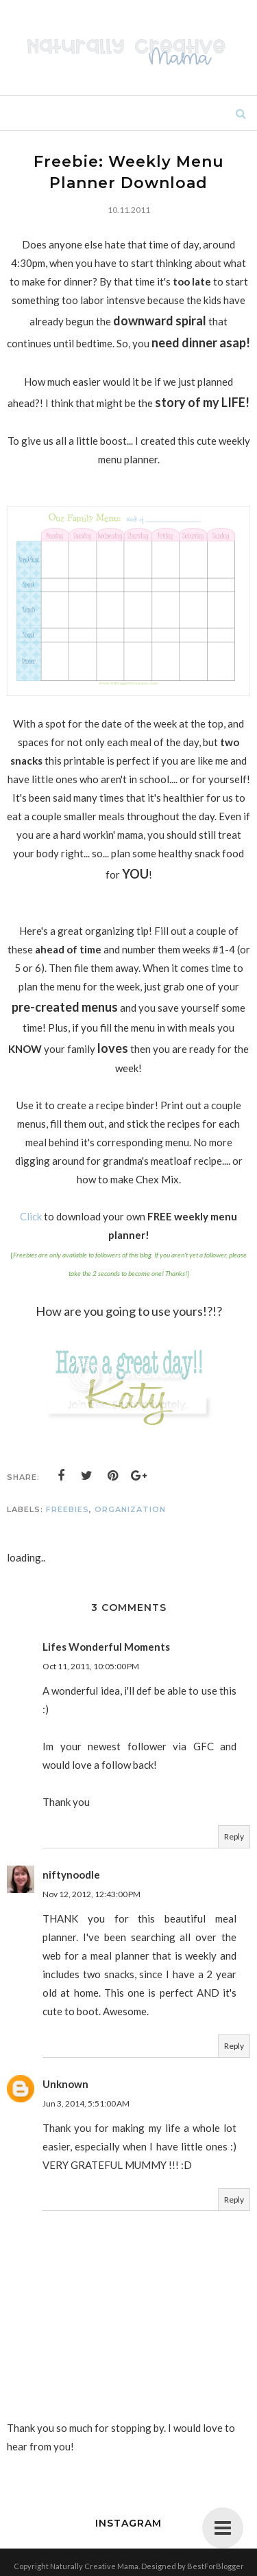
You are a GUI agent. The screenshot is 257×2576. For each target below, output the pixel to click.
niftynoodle (71, 1874)
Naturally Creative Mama (94, 2566)
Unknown (65, 2084)
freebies (67, 1509)
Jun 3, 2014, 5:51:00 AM (86, 2103)
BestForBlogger (215, 2566)
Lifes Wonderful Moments (106, 1646)
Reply (234, 1836)
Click (31, 1216)
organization (130, 1509)
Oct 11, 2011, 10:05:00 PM (90, 1666)
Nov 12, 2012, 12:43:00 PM (91, 1894)
